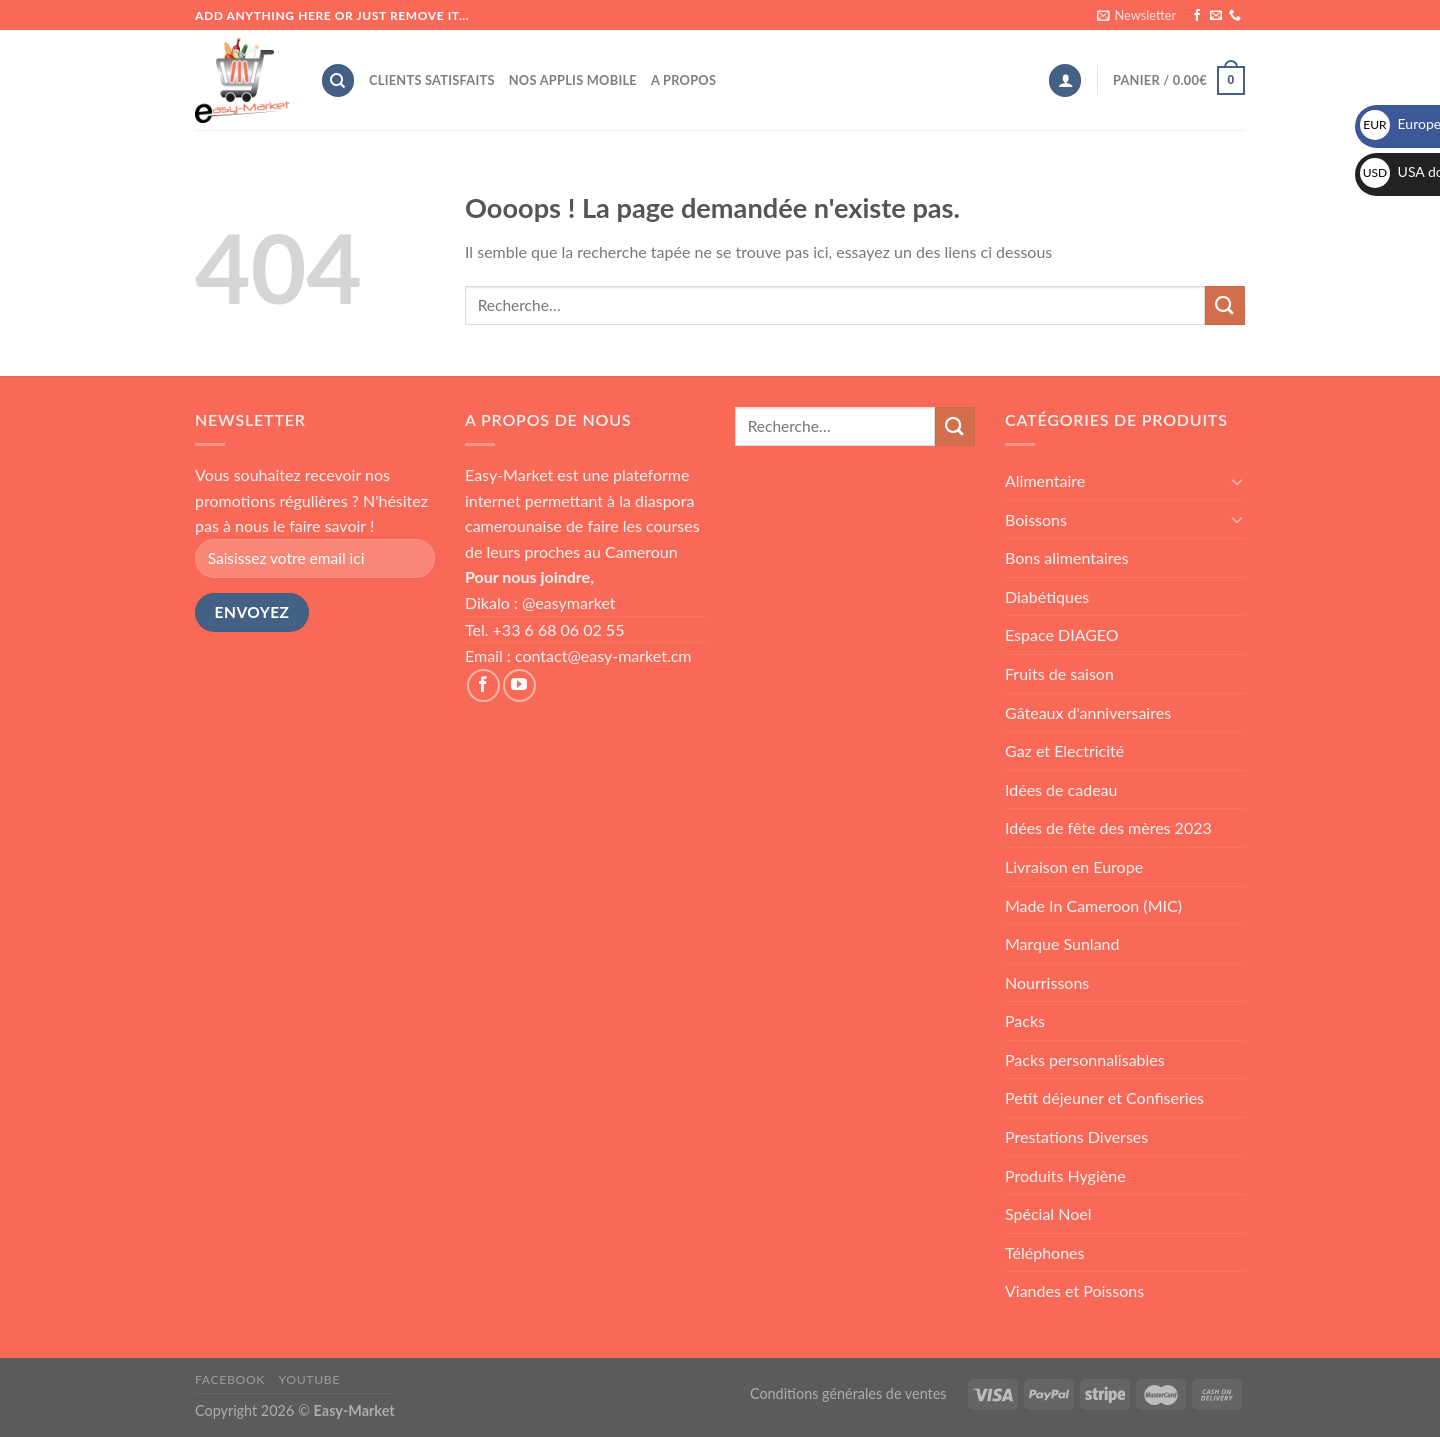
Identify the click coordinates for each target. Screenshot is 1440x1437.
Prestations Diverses (1076, 1136)
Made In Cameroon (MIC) (1093, 905)
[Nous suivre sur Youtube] (519, 685)
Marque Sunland (1062, 943)
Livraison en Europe (1074, 866)
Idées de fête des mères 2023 (1108, 827)
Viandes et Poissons (1074, 1290)
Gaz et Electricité (1064, 750)
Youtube (309, 1379)
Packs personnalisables (1085, 1059)
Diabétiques (1047, 596)
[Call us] (1235, 16)
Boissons (1036, 519)
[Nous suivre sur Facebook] (1197, 16)
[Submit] (1225, 305)
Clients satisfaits (432, 80)
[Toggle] (1237, 481)
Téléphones (1044, 1252)
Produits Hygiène (1065, 1175)
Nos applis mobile (573, 80)
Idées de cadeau (1061, 789)
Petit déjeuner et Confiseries (1104, 1097)
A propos (683, 80)
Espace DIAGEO (1062, 634)
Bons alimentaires (1067, 557)
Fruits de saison (1059, 673)
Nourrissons (1047, 982)
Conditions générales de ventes (848, 1393)
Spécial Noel (1048, 1213)
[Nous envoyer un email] (1216, 16)
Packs (1025, 1020)
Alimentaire (1045, 480)
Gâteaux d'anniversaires (1088, 712)
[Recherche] (338, 80)
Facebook (230, 1379)
